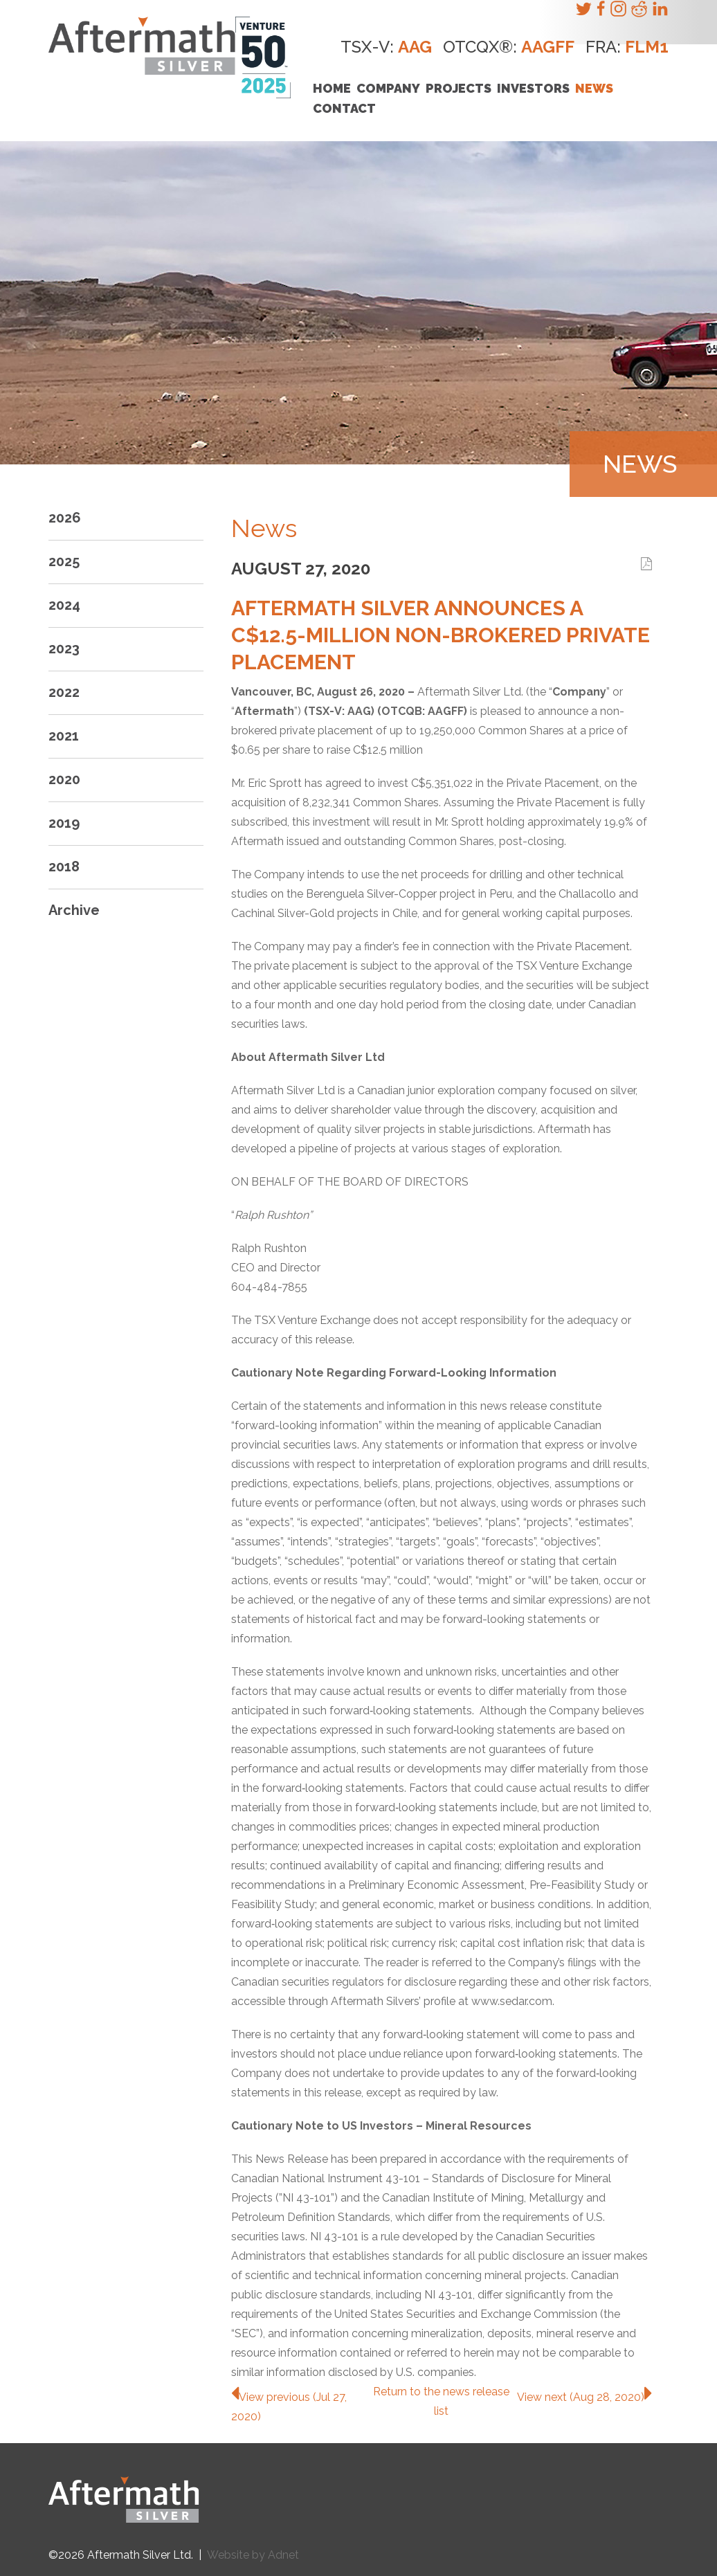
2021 (63, 735)
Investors (533, 88)
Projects (458, 88)
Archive (74, 910)
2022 (64, 692)
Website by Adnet (253, 2554)
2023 (64, 648)
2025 (64, 561)
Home (332, 88)
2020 (64, 779)
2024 (64, 605)
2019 (64, 823)
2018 (64, 866)
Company (388, 88)
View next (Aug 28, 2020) (584, 2397)
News (594, 88)
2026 (64, 517)
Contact (344, 108)
